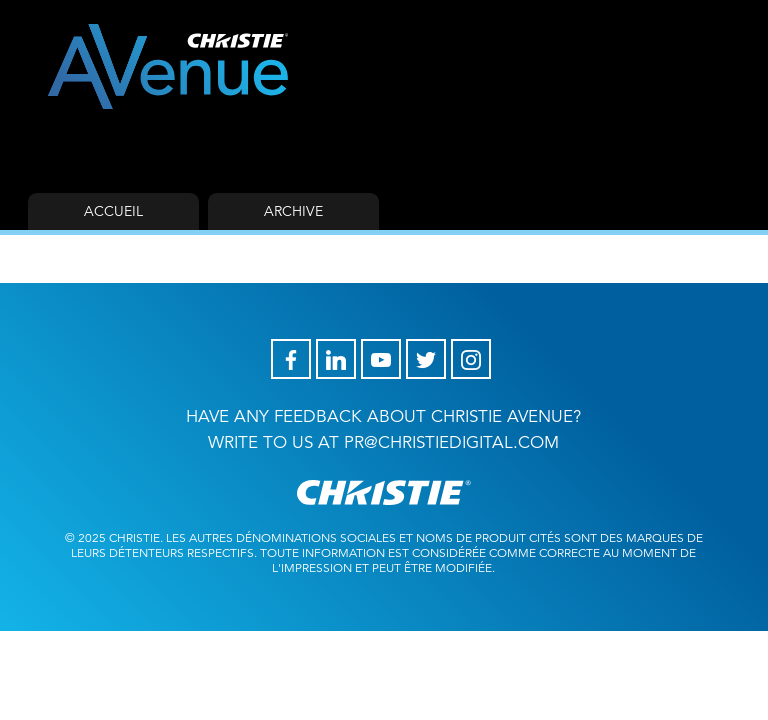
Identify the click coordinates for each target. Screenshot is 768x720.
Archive (293, 211)
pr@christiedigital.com (451, 442)
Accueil (113, 211)
